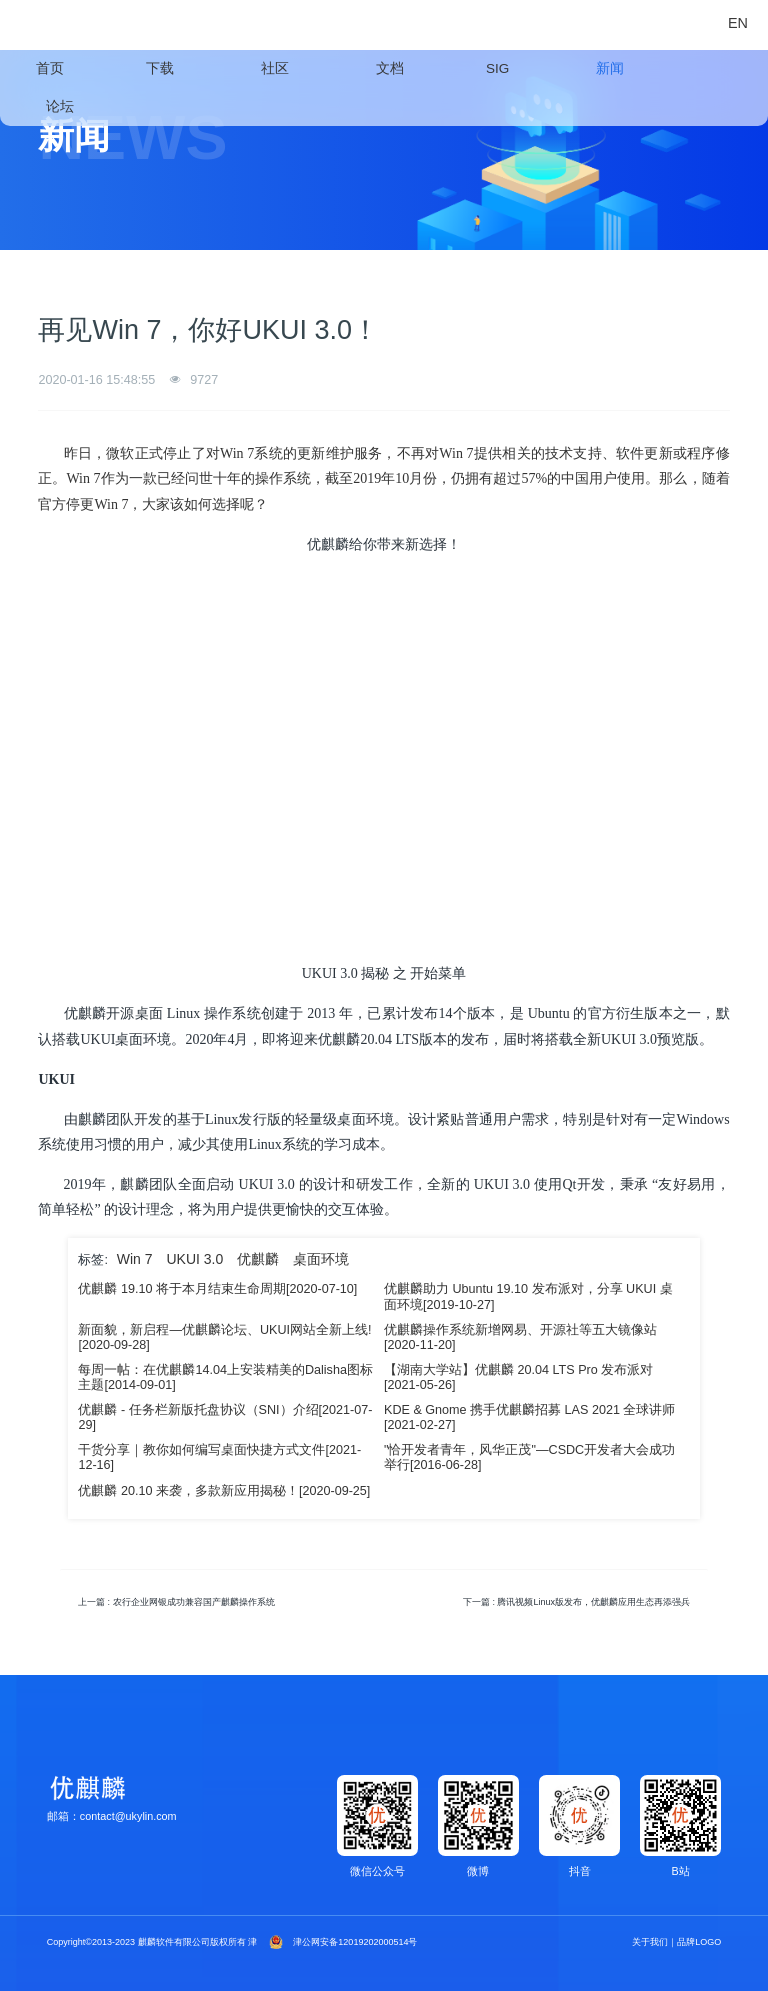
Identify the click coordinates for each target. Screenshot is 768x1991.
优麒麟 (258, 1259)
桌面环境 (321, 1259)
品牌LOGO (699, 1942)
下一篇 (576, 1602)
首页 (50, 68)
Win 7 (135, 1259)
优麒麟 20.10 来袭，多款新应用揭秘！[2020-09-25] (224, 1491)
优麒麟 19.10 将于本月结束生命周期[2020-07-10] (217, 1289)
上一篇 (176, 1602)
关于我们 (650, 1942)
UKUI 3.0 (194, 1259)
